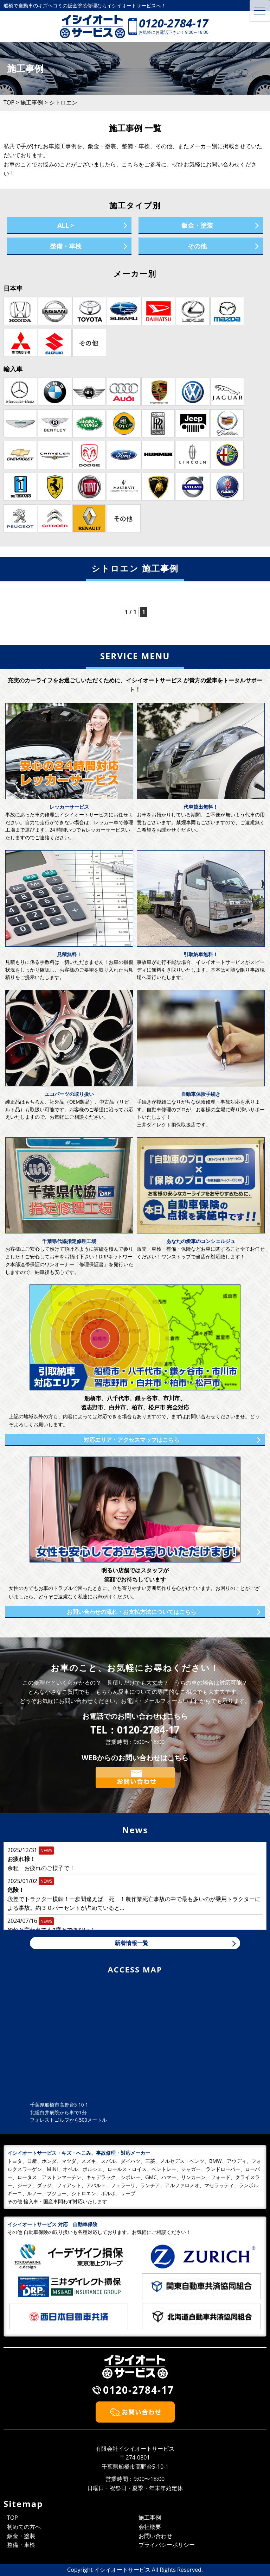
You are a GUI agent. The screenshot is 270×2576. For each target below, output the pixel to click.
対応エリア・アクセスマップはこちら (131, 1440)
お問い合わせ (155, 2536)
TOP (12, 2517)
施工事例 (150, 2517)
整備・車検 (66, 246)
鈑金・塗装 (197, 225)
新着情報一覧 (131, 1943)
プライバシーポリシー (167, 2545)
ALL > (65, 225)
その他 (197, 246)
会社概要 (150, 2527)
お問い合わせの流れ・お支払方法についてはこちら (131, 1612)
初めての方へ (24, 2527)
